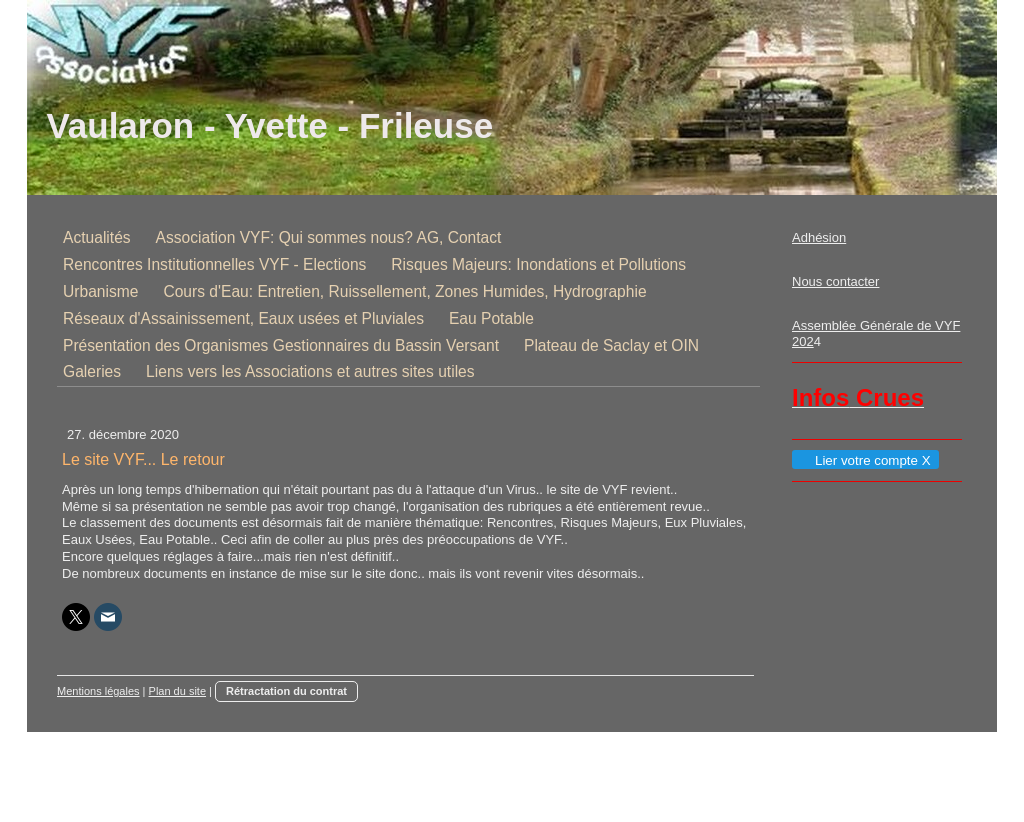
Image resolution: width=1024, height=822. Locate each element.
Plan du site (177, 691)
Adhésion (819, 237)
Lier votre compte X (864, 460)
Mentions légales (98, 691)
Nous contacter (835, 281)
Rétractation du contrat (286, 691)
